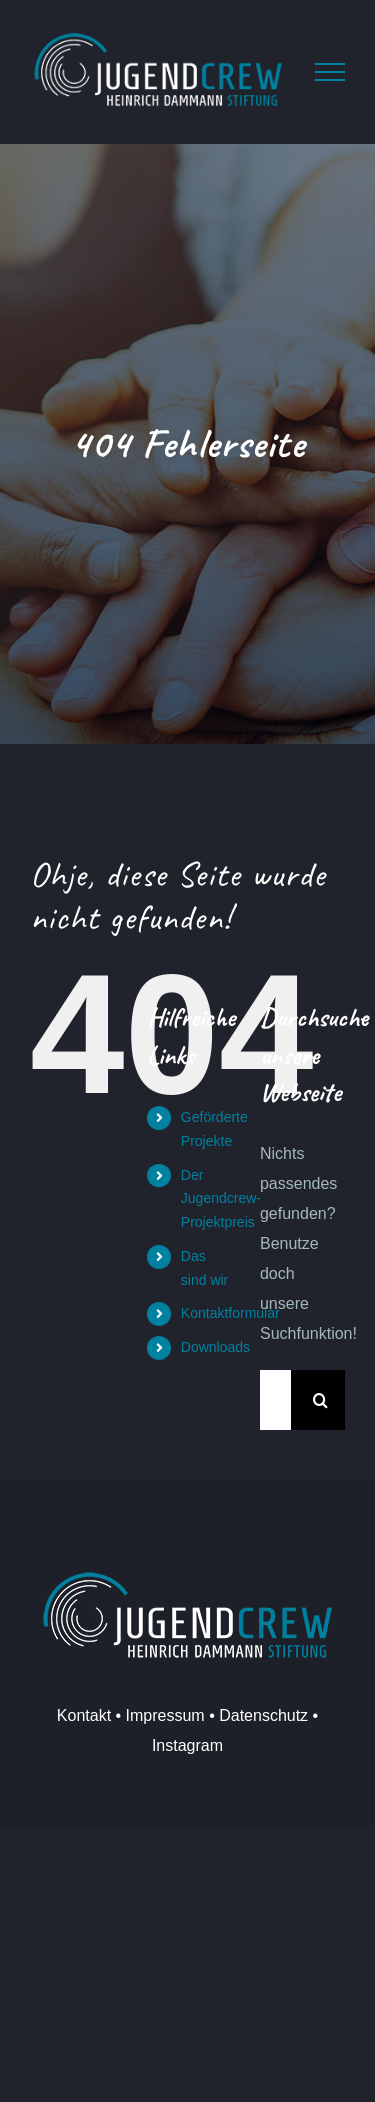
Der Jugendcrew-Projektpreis (221, 1199)
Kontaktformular (230, 1313)
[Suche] (321, 1400)
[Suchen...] (275, 1400)
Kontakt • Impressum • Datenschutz (182, 1715)
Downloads (215, 1347)
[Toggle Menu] (330, 72)
